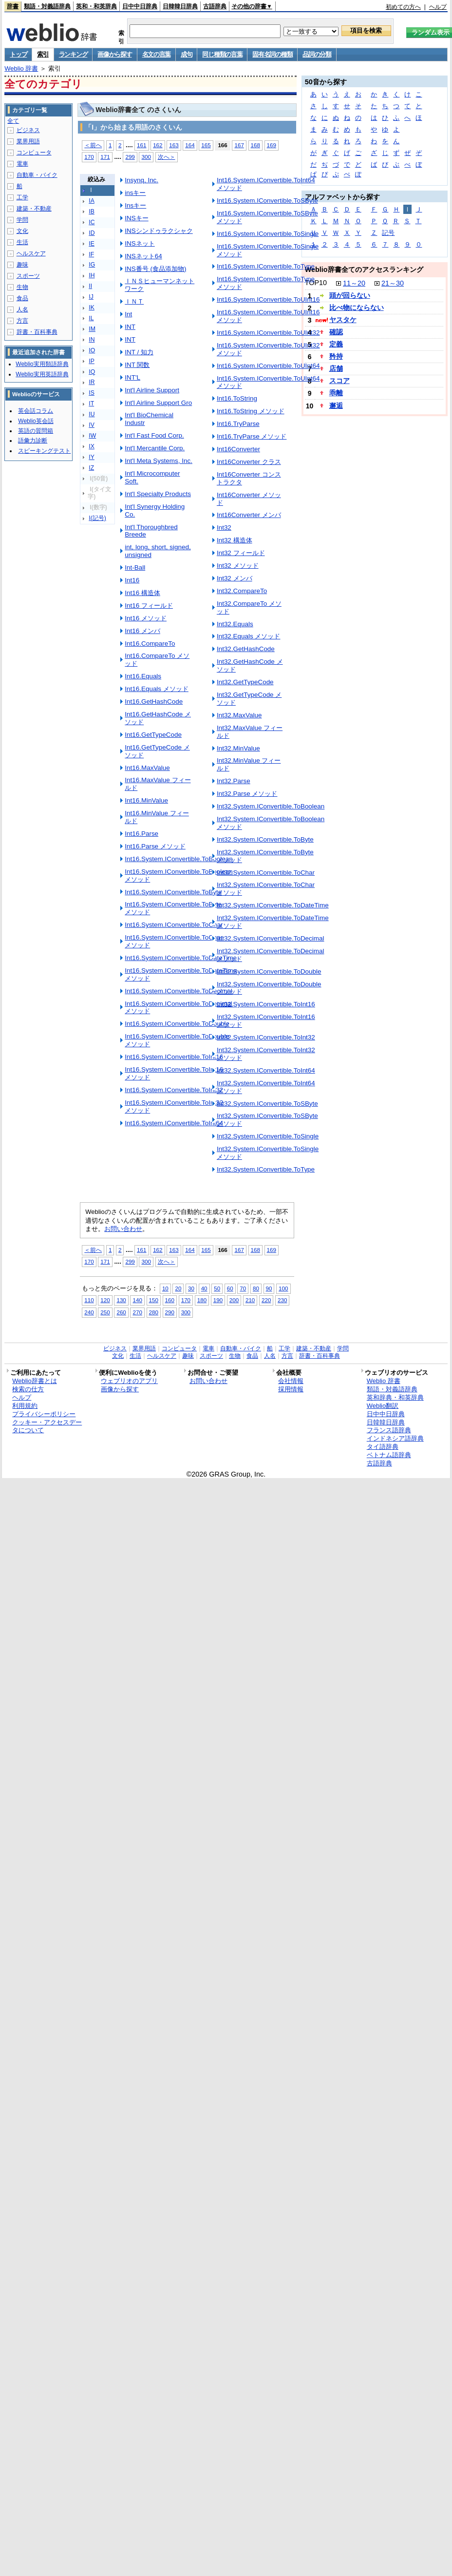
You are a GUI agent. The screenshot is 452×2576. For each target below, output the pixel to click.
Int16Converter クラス (249, 461)
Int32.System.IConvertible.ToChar (266, 872)
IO (92, 350)
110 (89, 1300)
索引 (42, 54)
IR (91, 382)
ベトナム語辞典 (389, 1455)
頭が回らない (349, 295)
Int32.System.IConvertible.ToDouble (269, 971)
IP (91, 361)
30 (191, 1288)
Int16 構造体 (142, 592)
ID (91, 233)
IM (92, 329)
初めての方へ (403, 6)
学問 (22, 219)
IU (91, 414)
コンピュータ (34, 152)
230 (282, 1300)
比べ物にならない (356, 307)
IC (91, 222)
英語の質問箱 (35, 430)
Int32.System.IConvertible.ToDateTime (273, 905)
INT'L (132, 377)
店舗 (336, 368)
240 (89, 1312)
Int (128, 314)
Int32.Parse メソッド (247, 793)
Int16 (132, 580)
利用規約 (25, 1405)
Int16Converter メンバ (249, 515)
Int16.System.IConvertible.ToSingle (268, 233)
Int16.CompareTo (150, 643)
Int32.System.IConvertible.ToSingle (268, 1136)
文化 (22, 231)
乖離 (336, 393)
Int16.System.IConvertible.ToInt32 (174, 1090)
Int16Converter (238, 449)
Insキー (135, 205)
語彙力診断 (32, 440)
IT (91, 403)
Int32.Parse (233, 781)
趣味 (22, 264)
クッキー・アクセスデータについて (47, 1426)
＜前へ (93, 145)
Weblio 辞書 (21, 68)
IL (91, 318)
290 (169, 1312)
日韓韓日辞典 (180, 6)
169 (271, 145)
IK (91, 307)
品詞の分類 (316, 54)
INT (130, 326)
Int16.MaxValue (147, 767)
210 (250, 1300)
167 (239, 145)
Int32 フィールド (241, 553)
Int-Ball (135, 567)
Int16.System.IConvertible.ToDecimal (178, 991)
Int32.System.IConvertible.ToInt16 (266, 1004)
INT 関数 (137, 364)
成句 (186, 54)
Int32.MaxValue (239, 715)
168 (255, 145)
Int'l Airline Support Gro (158, 402)
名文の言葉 (156, 54)
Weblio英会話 (35, 421)
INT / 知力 (139, 352)
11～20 (354, 283)
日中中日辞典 (139, 6)
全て (13, 121)
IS (91, 392)
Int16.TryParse (238, 423)
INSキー (136, 218)
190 (218, 1300)
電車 (22, 163)
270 (137, 1312)
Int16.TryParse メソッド (251, 436)
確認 (336, 332)
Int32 (224, 527)
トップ (18, 54)
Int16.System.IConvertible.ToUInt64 (268, 365)
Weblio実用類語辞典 (42, 364)
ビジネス (28, 130)
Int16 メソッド (146, 618)
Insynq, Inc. (141, 180)
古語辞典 (214, 6)
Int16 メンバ (142, 630)
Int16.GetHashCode (154, 701)
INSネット (139, 243)
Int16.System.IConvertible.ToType (266, 266)
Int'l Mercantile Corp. (155, 448)
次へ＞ (166, 157)
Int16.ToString (237, 398)
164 (189, 145)
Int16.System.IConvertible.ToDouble (177, 1023)
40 (204, 1288)
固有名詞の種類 (272, 54)
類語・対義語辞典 (47, 6)
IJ (91, 296)
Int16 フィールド (149, 605)
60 (230, 1288)
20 (178, 1288)
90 (269, 1288)
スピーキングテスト (44, 450)
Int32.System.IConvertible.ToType (266, 1169)
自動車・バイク (37, 175)
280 (153, 1312)
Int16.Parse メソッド (155, 846)
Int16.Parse (141, 833)
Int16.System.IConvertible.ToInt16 (174, 1056)
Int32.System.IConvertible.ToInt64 (266, 1070)
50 (217, 1288)
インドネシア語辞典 (395, 1438)
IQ (92, 371)
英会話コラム (35, 410)
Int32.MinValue (238, 748)
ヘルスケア (31, 253)
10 (165, 1288)
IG (92, 264)
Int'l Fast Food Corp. (154, 435)
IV (91, 425)
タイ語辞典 (382, 1446)
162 (157, 145)
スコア (339, 380)
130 (121, 1300)
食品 (22, 298)
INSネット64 (143, 256)
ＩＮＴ (134, 301)
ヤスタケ (343, 320)
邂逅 (336, 405)
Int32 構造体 (234, 540)
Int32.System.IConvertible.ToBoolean (270, 806)
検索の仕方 (28, 1389)
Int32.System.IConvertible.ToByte (265, 839)
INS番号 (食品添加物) (155, 268)
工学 (22, 197)
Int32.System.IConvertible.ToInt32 (266, 1037)
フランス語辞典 (389, 1430)
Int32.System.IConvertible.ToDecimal (270, 938)
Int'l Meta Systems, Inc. (158, 460)
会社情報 (290, 1380)
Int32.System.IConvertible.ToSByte (267, 1103)
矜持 (336, 356)
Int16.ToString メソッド (250, 411)
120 (105, 1300)
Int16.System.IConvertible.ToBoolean (178, 859)
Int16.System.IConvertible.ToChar (174, 924)
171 (105, 157)
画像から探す (114, 54)
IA (91, 200)
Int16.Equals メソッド (156, 688)
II (90, 286)
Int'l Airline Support (152, 390)
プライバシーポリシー (43, 1414)
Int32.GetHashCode (246, 649)
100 (283, 1288)
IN (91, 339)
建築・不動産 (34, 208)
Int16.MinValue (146, 800)
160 (169, 1300)
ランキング (73, 54)
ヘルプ (438, 6)
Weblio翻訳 (382, 1405)
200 (234, 1300)
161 (141, 145)
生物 (22, 287)
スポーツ (28, 275)
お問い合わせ (123, 1228)
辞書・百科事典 (37, 331)
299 (129, 157)
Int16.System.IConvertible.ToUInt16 (268, 299)
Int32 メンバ (234, 578)
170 (89, 157)
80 (256, 1288)
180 (202, 1300)
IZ (91, 467)
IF (91, 254)
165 (205, 145)
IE (91, 243)
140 (137, 1300)
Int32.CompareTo (242, 591)
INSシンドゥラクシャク (158, 230)
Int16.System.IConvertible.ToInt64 (174, 1123)
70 (243, 1288)
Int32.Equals (235, 624)
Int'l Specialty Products (158, 494)
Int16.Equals (143, 676)
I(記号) (97, 518)
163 (173, 145)
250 (105, 1312)
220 (266, 1300)
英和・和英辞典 (96, 6)
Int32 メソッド (238, 565)
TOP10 (316, 283)
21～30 (392, 283)
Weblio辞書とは (34, 1380)
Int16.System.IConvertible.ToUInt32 (268, 332)
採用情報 (290, 1389)
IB (91, 211)
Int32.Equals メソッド (249, 636)
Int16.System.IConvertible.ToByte (173, 892)
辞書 (13, 6)
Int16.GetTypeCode (153, 734)
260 (121, 1312)
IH (91, 275)
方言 (22, 320)
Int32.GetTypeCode (245, 682)
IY (91, 457)
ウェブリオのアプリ (129, 1380)
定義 (336, 344)
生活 (22, 242)
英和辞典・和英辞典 (395, 1397)
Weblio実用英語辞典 (42, 374)
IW (92, 435)
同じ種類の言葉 (222, 54)
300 (146, 157)
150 (153, 1300)
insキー (135, 192)
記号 (388, 232)
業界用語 (28, 141)
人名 (22, 309)
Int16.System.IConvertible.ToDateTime (181, 957)
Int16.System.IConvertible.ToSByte (267, 200)
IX (91, 446)
